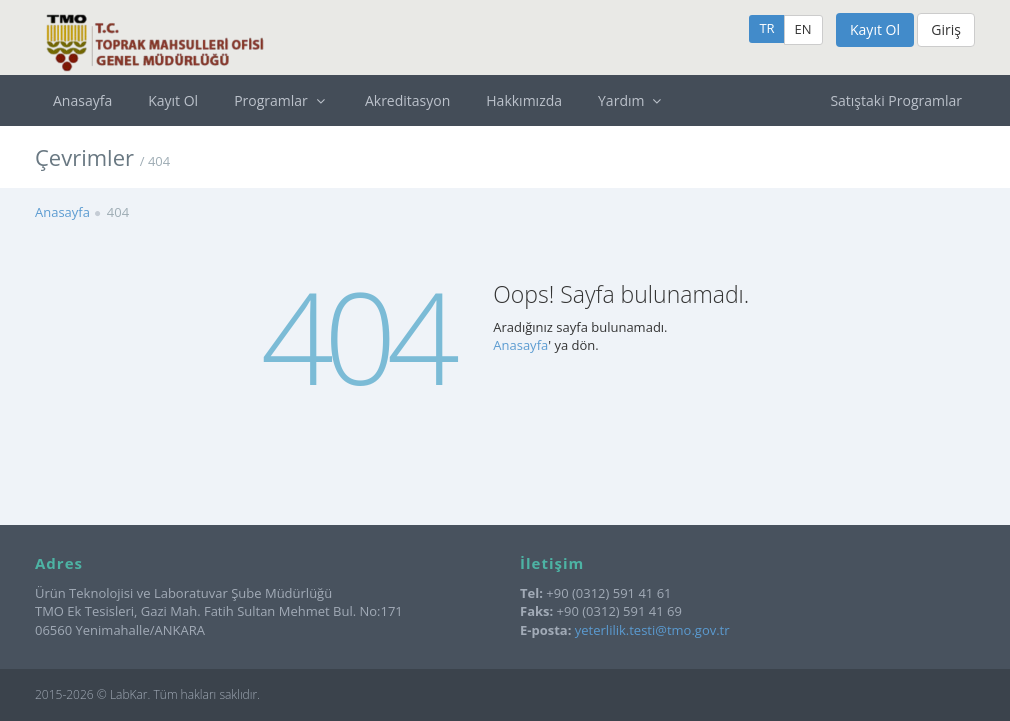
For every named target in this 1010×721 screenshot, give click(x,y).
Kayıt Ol (875, 29)
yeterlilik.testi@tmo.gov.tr (652, 630)
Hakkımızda (524, 100)
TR (766, 28)
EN (803, 29)
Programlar (281, 100)
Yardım (632, 100)
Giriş (946, 29)
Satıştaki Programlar (896, 100)
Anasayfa (82, 100)
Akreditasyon (407, 100)
